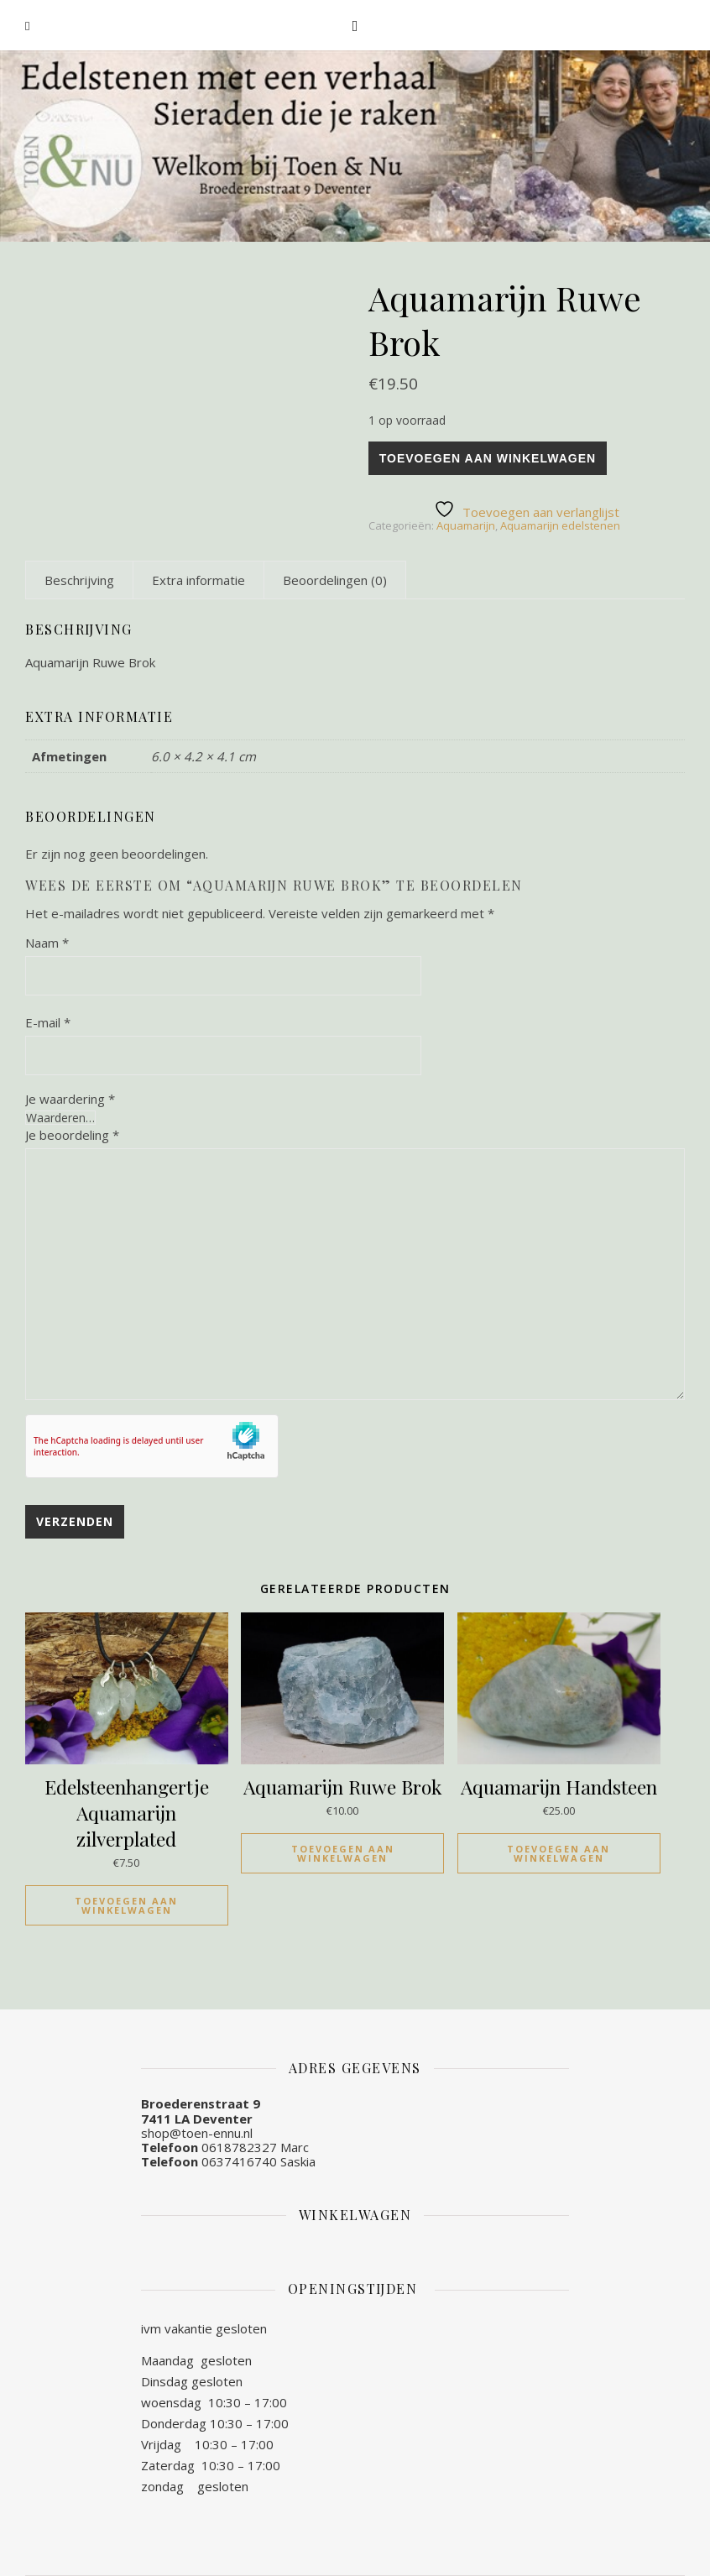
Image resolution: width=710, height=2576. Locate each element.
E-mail (47, 1022)
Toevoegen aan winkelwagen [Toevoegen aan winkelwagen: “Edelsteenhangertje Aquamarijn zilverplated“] (126, 1905)
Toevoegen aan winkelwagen (487, 458)
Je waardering (70, 1099)
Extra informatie (198, 580)
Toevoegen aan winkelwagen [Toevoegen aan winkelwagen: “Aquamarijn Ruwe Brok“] (342, 1853)
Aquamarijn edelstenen (560, 525)
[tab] (79, 580)
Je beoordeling (72, 1134)
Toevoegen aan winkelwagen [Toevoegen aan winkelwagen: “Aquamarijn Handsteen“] (558, 1853)
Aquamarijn (465, 525)
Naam (47, 942)
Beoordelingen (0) (335, 580)
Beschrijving (79, 580)
